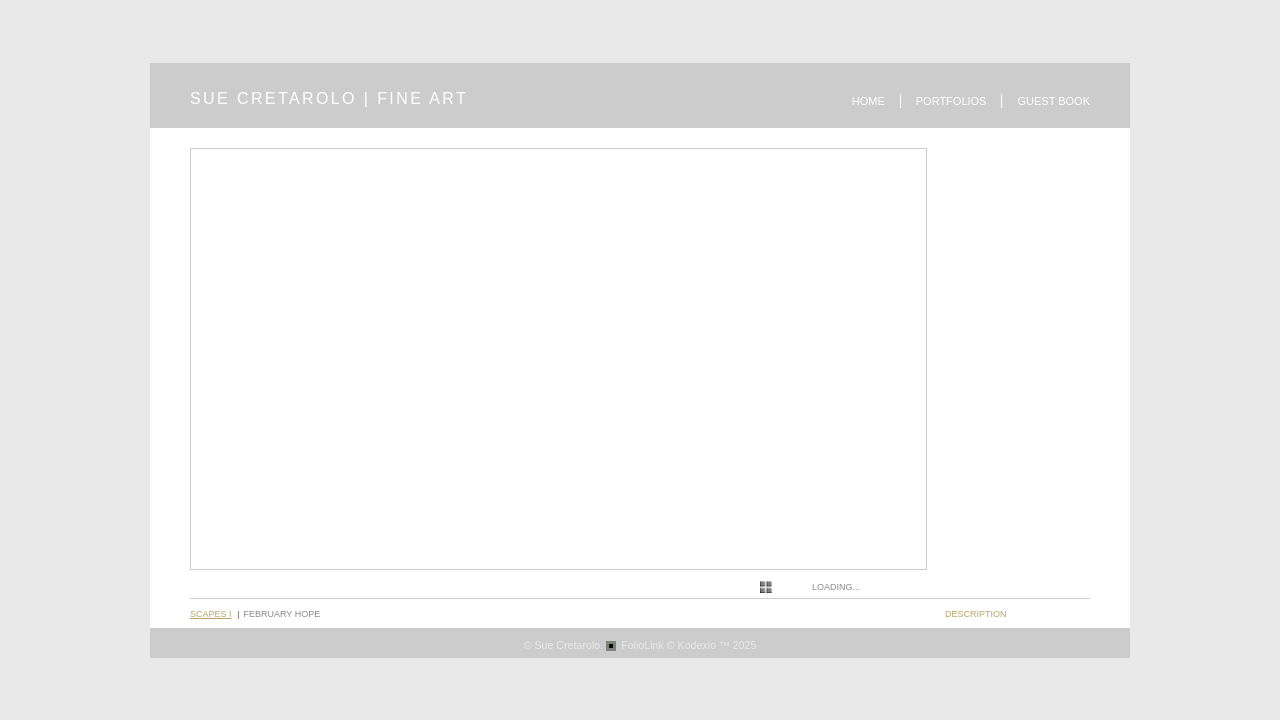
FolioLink (642, 645)
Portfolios (951, 101)
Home (868, 101)
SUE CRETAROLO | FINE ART (329, 98)
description (976, 614)
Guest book (1053, 101)
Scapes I (211, 614)
